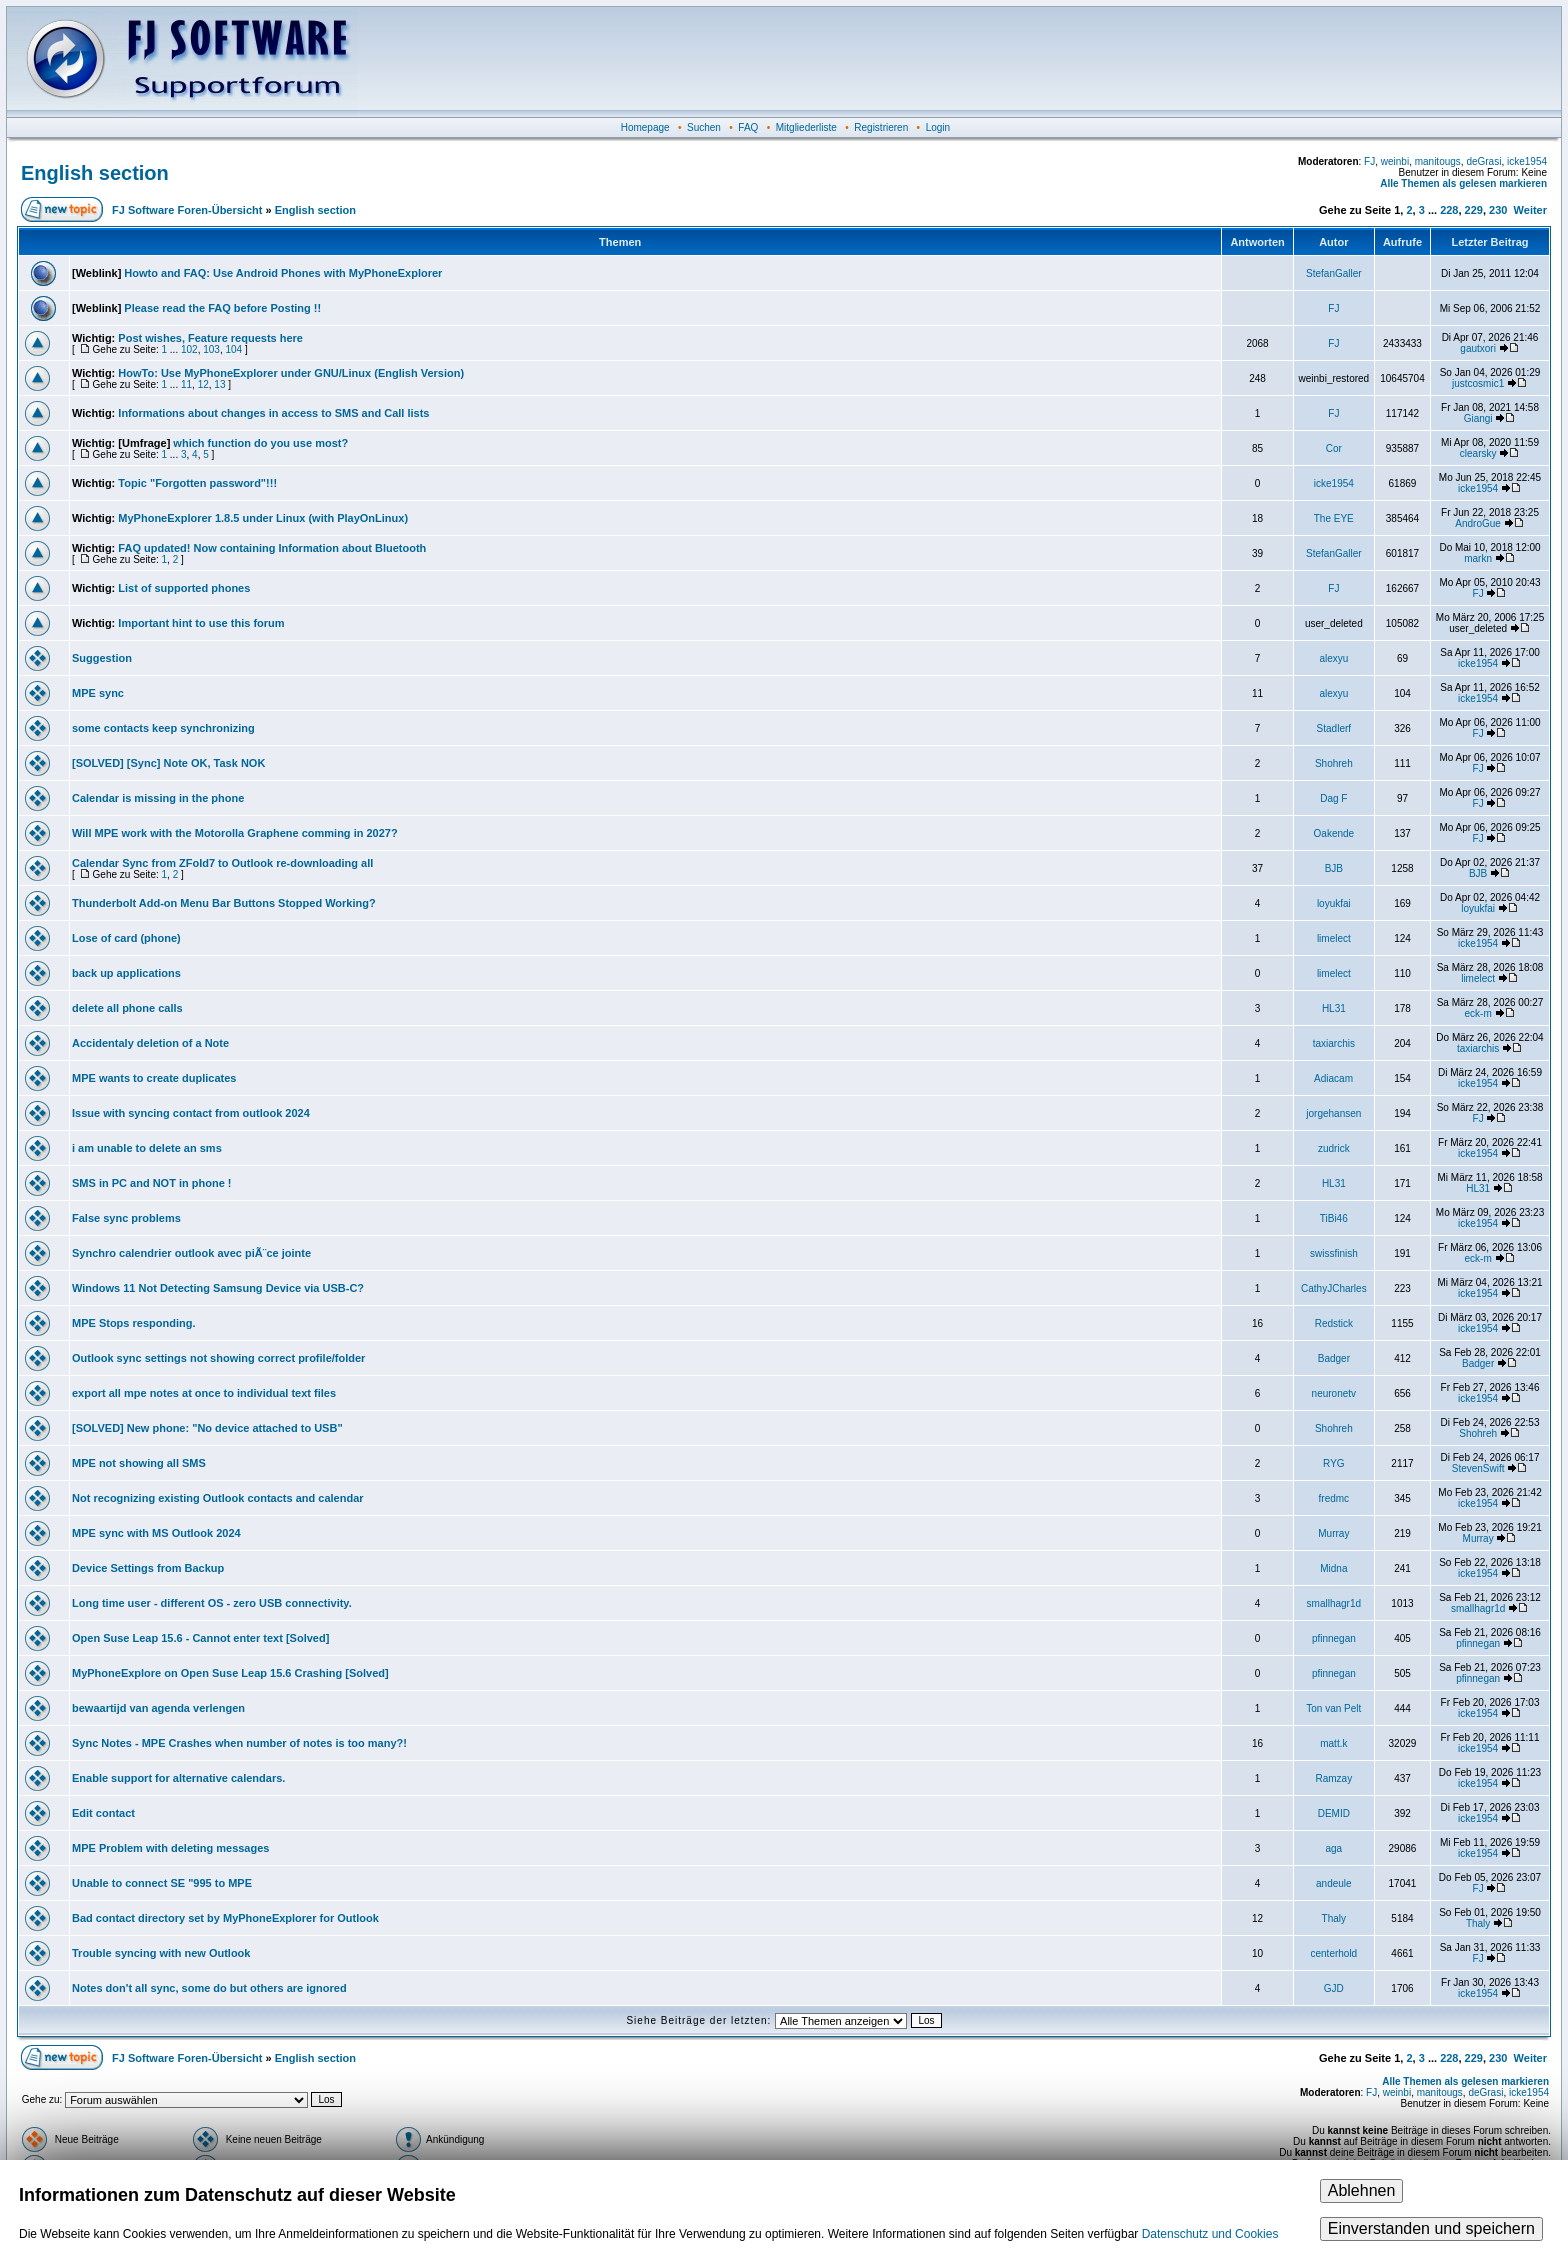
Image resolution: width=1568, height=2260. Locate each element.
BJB (1334, 868)
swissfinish (1334, 1253)
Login (938, 127)
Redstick (1334, 1323)
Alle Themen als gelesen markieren (1463, 183)
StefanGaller (1334, 273)
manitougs (1438, 161)
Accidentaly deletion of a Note (150, 1043)
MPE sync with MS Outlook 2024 (156, 1533)
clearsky (1478, 453)
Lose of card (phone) (126, 938)
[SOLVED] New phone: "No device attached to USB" (207, 1428)
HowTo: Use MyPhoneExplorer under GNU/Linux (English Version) (291, 373)
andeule (1334, 1883)
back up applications (126, 973)
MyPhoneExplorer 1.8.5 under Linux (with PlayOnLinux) (263, 518)
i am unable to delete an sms (147, 1148)
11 (186, 384)
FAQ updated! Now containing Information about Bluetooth (272, 548)
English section (95, 173)
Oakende (1334, 833)
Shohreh (1334, 763)
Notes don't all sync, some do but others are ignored (209, 1988)
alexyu (1333, 658)
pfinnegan (1334, 1638)
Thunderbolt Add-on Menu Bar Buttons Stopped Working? (224, 903)
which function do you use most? (260, 443)
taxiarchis (1334, 1043)
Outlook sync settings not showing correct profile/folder (218, 1358)
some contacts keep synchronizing (163, 728)
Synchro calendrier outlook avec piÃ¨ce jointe (191, 1253)
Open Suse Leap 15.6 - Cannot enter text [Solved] (200, 1638)
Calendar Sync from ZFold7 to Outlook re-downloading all (222, 863)
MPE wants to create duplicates (154, 1078)
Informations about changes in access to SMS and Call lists (273, 413)
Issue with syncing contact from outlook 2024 (191, 1113)
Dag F (1333, 798)
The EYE (1334, 518)
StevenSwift (1478, 1468)
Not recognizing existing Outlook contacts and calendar (218, 1498)
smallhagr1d (1334, 1603)
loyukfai (1334, 903)
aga (1334, 1848)
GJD (1334, 1988)
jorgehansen (1333, 1113)
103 (211, 349)
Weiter (1530, 210)
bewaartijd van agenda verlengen (158, 1708)
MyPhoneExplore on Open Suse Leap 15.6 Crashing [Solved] (230, 1673)
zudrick (1334, 1148)
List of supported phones (184, 588)
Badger (1334, 1358)
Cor (1334, 448)
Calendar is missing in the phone (158, 798)
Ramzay (1334, 1778)
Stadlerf (1334, 728)
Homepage (645, 127)
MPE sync (98, 693)
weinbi (1395, 161)
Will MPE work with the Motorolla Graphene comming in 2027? (235, 833)
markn (1478, 558)
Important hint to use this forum (201, 623)
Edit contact (103, 1813)
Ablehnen (1362, 2190)
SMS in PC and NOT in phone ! (152, 1183)
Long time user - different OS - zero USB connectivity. (212, 1603)
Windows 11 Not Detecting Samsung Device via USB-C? (218, 1288)
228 (1449, 210)
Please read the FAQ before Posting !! (222, 308)
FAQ (748, 127)
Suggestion (102, 658)
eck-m (1478, 1013)
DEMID (1334, 1813)
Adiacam (1333, 1078)
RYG (1334, 1463)
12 (203, 384)
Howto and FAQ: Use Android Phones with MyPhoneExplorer (283, 273)
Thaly (1334, 1918)
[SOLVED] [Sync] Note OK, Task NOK (168, 763)
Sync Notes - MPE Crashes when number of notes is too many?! (239, 1743)
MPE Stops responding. (133, 1323)
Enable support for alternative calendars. (178, 1778)
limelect (1334, 938)
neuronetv (1334, 1393)
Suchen (704, 127)
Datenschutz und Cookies (1210, 2234)
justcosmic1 (1478, 383)
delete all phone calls (127, 1008)
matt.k (1333, 1743)
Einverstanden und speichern (1431, 2228)
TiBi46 (1334, 1218)
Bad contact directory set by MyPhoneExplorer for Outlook (225, 1918)
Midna (1333, 1568)
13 (219, 384)
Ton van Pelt (1333, 1708)
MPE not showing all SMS (139, 1463)
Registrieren (881, 127)
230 (1498, 210)
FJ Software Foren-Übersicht (187, 210)
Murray (1333, 1533)
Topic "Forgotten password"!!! (197, 483)
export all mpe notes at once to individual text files (204, 1393)
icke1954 (1527, 161)
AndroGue (1478, 523)
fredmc (1334, 1498)
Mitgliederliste (806, 127)
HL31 (1334, 1008)
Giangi (1478, 418)
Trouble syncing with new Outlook (161, 1953)
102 (189, 349)
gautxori (1478, 348)
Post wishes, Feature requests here (210, 338)
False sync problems (126, 1218)
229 (1474, 210)
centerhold (1333, 1953)
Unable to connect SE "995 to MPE (162, 1883)
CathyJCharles (1334, 1288)
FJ (1369, 161)
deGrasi (1483, 161)
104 (233, 349)
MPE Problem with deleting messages (170, 1848)
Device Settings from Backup (148, 1568)
